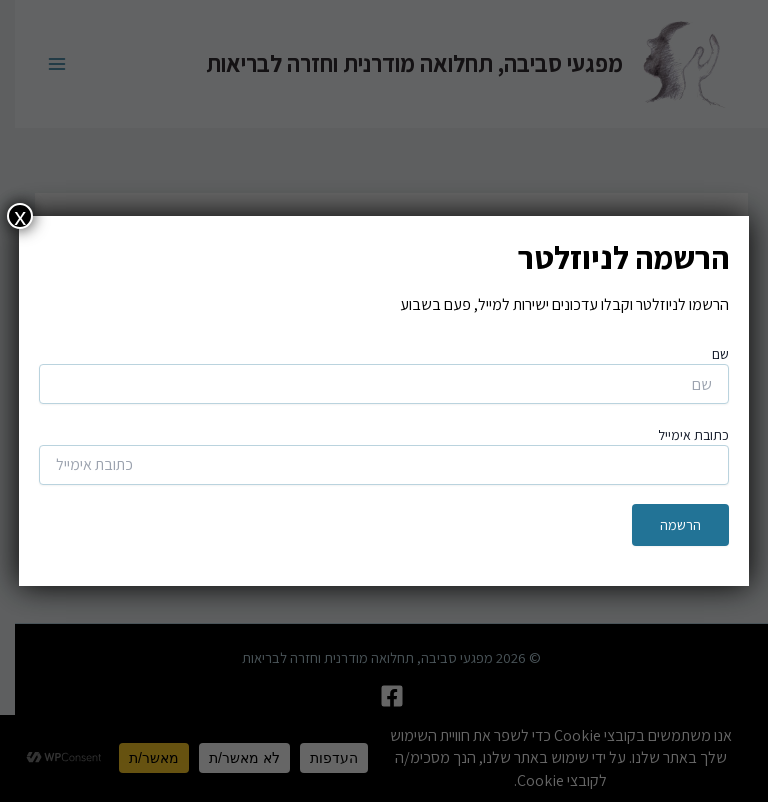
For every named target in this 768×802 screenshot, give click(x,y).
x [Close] (20, 216)
